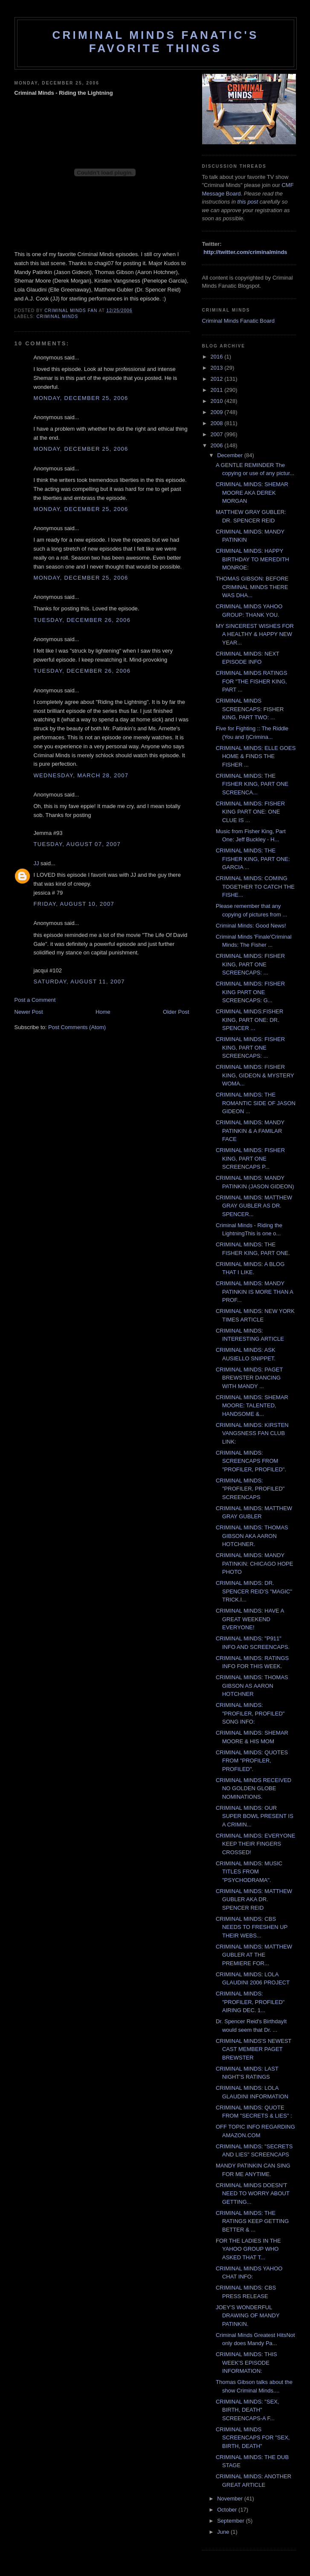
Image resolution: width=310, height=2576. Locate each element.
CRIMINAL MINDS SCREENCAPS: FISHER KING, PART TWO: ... (250, 709)
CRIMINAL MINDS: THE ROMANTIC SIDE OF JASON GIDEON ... (256, 1102)
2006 (218, 445)
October (227, 2509)
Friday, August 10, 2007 (74, 904)
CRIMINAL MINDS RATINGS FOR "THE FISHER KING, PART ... (251, 681)
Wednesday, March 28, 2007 (81, 775)
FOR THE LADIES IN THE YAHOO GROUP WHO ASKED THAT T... (248, 2249)
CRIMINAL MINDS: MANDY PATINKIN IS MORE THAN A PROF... (254, 1291)
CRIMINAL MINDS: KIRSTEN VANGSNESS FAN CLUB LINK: (252, 1433)
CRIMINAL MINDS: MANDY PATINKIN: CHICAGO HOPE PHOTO (254, 1563)
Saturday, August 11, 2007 (79, 981)
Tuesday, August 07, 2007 (77, 844)
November (230, 2498)
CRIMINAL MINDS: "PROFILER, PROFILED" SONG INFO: (250, 1713)
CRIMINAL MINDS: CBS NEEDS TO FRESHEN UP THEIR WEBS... (251, 1927)
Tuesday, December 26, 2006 (82, 620)
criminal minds (57, 316)
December (230, 455)
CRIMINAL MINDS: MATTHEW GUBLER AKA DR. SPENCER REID (254, 1899)
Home (103, 1012)
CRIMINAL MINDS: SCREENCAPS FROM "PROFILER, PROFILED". (251, 1461)
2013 (218, 368)
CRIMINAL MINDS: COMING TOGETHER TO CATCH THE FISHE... (255, 886)
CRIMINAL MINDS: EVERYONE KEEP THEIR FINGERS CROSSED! (255, 1843)
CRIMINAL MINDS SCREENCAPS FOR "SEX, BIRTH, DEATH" (253, 2437)
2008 (218, 423)
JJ (36, 863)
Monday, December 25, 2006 (81, 398)
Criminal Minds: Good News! (251, 925)
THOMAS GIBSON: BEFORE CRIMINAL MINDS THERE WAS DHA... (252, 586)
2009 (218, 412)
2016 (218, 356)
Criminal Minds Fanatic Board (238, 321)
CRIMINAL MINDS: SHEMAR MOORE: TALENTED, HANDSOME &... (252, 1405)
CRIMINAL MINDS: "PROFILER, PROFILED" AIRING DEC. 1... (250, 2001)
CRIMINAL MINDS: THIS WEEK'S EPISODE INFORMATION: (246, 2362)
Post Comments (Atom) (77, 1027)
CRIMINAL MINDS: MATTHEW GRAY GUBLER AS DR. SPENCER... (254, 1205)
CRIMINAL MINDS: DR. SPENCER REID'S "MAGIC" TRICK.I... (254, 1591)
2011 (218, 390)
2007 (218, 434)
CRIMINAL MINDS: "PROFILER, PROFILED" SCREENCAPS (250, 1488)
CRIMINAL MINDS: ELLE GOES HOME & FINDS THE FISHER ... (256, 756)
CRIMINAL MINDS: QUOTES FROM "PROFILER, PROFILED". (252, 1760)
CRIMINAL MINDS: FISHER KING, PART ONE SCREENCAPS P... (250, 1158)
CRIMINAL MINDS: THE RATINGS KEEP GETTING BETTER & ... (252, 2221)
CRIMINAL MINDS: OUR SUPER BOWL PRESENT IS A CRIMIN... (254, 1816)
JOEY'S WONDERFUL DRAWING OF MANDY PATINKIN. (247, 2315)
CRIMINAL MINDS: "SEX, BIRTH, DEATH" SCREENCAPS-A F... (247, 2409)
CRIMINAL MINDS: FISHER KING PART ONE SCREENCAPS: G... (250, 992)
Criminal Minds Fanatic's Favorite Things (155, 42)
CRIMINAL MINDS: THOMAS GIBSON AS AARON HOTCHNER (252, 1685)
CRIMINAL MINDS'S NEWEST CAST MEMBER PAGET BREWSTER (253, 2049)
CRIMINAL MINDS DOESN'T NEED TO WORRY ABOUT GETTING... (253, 2193)
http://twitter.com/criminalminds (245, 252)
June (224, 2532)
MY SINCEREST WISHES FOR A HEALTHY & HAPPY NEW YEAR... (255, 634)
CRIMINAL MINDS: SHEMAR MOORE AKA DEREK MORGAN (252, 492)
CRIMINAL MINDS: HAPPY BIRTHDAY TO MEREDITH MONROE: (252, 559)
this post (248, 201)
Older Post (176, 1012)
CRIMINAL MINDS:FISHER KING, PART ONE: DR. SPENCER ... (249, 1019)
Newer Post (28, 1012)
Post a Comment (35, 1000)
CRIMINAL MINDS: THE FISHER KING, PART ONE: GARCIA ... (253, 858)
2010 (218, 401)
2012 (218, 379)
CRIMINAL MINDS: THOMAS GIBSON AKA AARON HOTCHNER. (252, 1535)
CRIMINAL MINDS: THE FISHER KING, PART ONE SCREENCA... (252, 784)
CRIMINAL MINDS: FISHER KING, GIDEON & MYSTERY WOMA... (255, 1075)
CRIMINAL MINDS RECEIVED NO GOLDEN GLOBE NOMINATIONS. (253, 1788)
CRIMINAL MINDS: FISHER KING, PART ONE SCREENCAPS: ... (250, 964)
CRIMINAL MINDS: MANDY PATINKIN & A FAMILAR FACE (250, 1130)
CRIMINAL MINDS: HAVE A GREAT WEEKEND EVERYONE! (250, 1619)
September (231, 2521)
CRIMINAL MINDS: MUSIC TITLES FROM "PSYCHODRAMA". (249, 1871)
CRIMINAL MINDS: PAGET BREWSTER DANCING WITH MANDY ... (249, 1377)
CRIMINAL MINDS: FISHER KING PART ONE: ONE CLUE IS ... (250, 811)
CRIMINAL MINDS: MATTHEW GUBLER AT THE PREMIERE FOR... (254, 1954)
